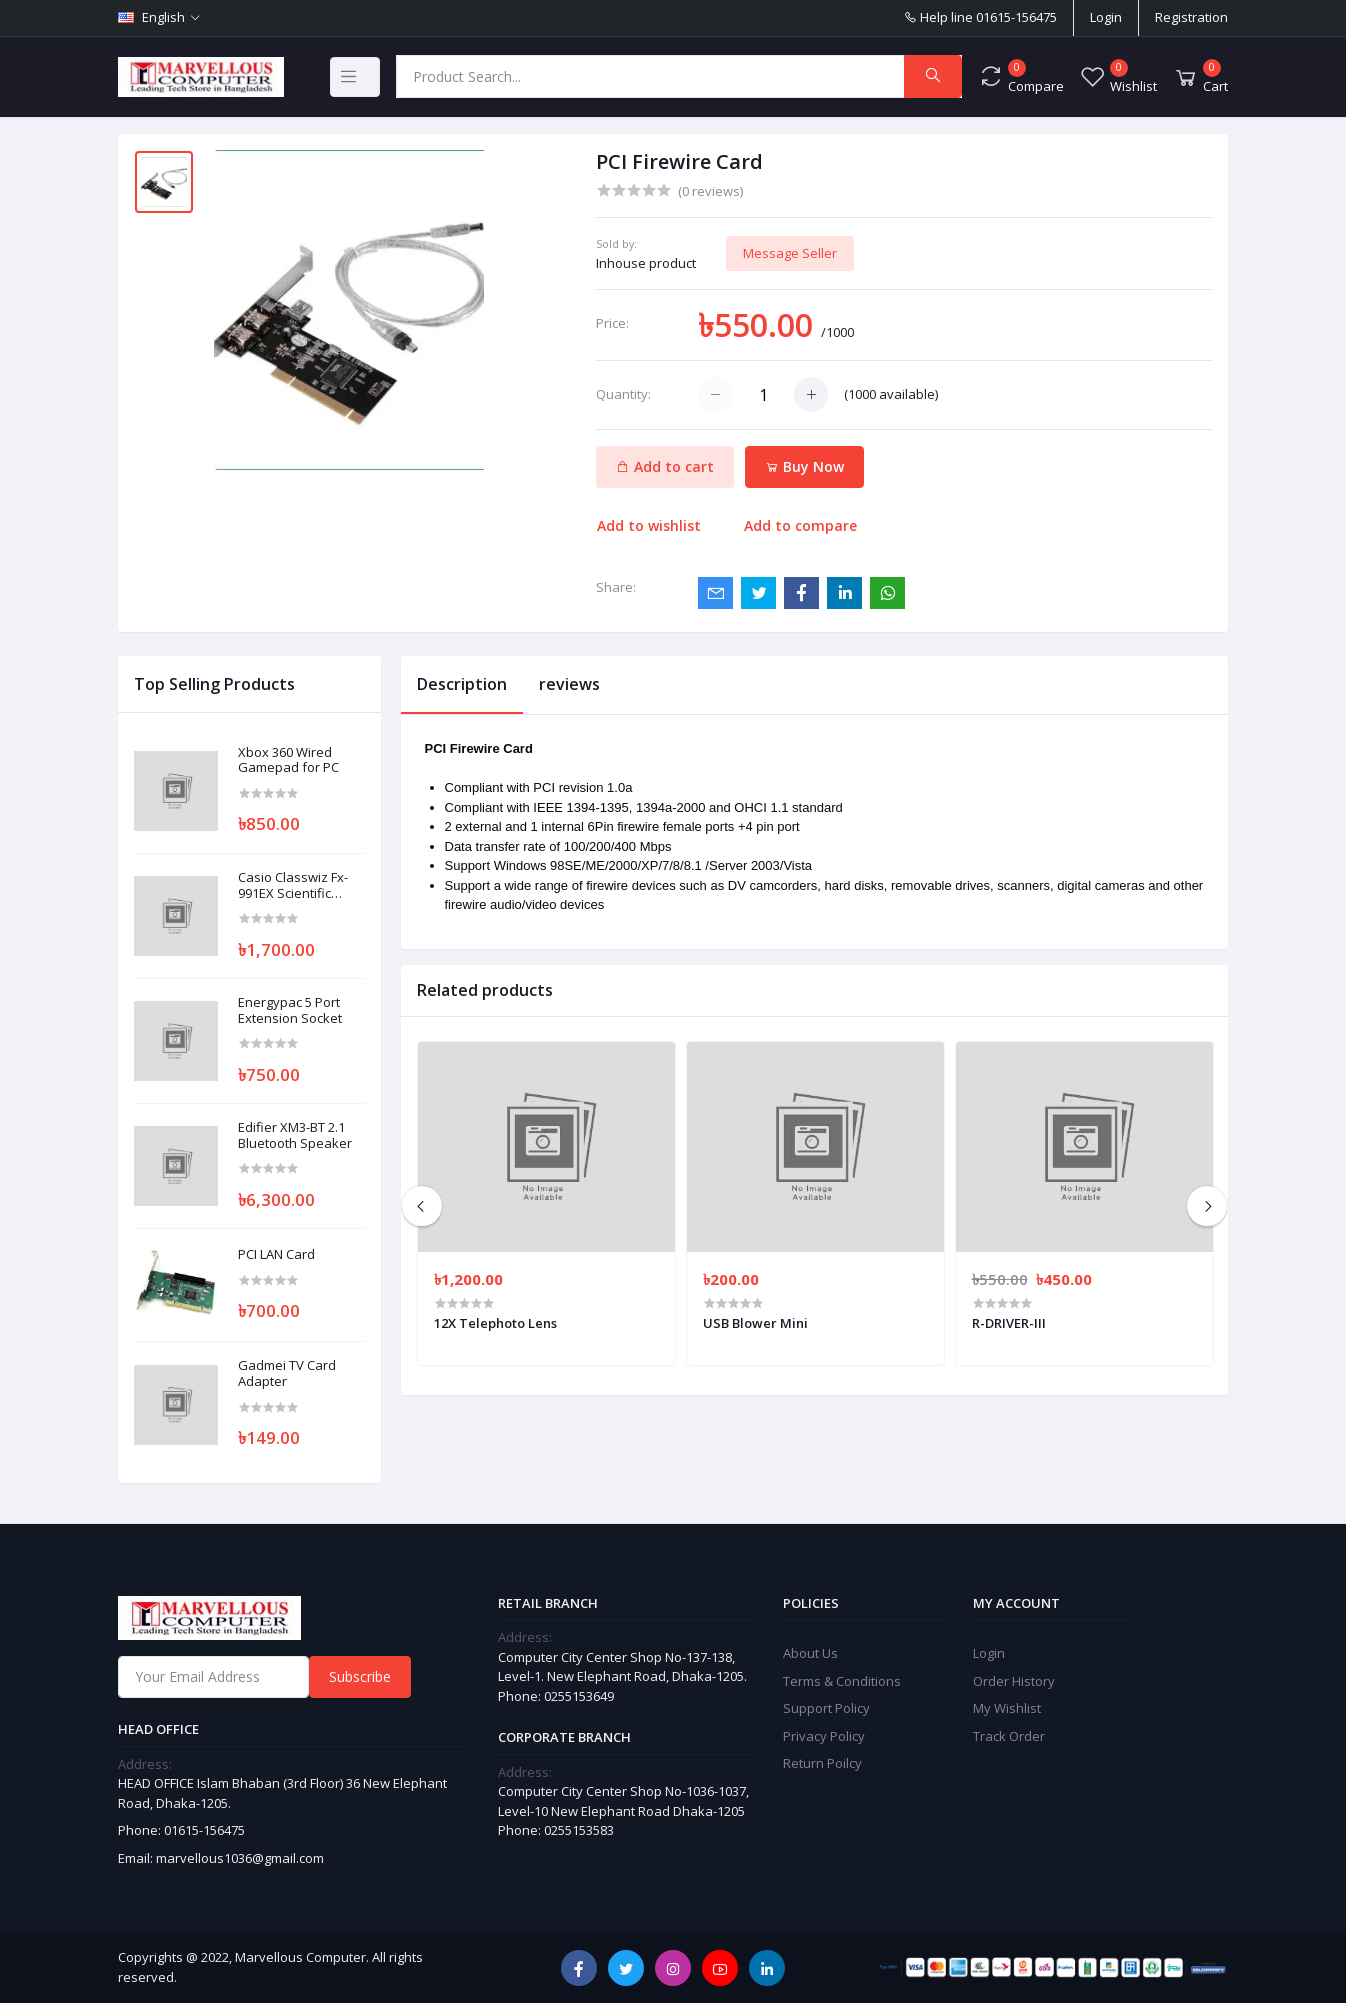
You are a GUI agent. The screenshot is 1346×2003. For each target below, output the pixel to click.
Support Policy (826, 1708)
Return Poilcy (822, 1763)
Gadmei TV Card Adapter (287, 1373)
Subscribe (360, 1676)
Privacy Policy (824, 1736)
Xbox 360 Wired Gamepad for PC (288, 760)
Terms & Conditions (842, 1681)
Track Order (1009, 1736)
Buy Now (804, 466)
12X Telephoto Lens (495, 1323)
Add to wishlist (649, 525)
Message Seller (790, 253)
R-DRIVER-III (1009, 1323)
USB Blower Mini (755, 1323)
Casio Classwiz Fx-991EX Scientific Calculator (293, 885)
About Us (810, 1653)
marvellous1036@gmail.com (240, 1858)
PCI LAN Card (276, 1255)
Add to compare (800, 525)
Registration (1191, 17)
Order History (1014, 1681)
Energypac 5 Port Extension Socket (290, 1010)
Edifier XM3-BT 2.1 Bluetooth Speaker (295, 1135)
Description (462, 684)
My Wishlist (1007, 1708)
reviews (569, 684)
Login (1106, 17)
